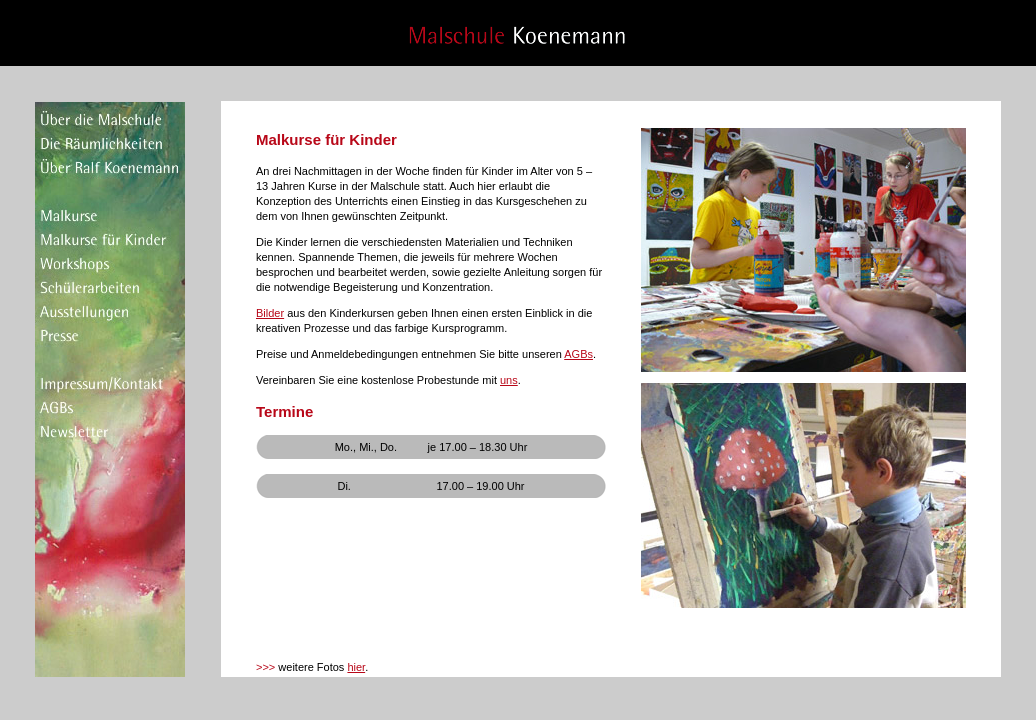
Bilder (270, 313)
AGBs (578, 354)
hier (356, 667)
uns (509, 380)
